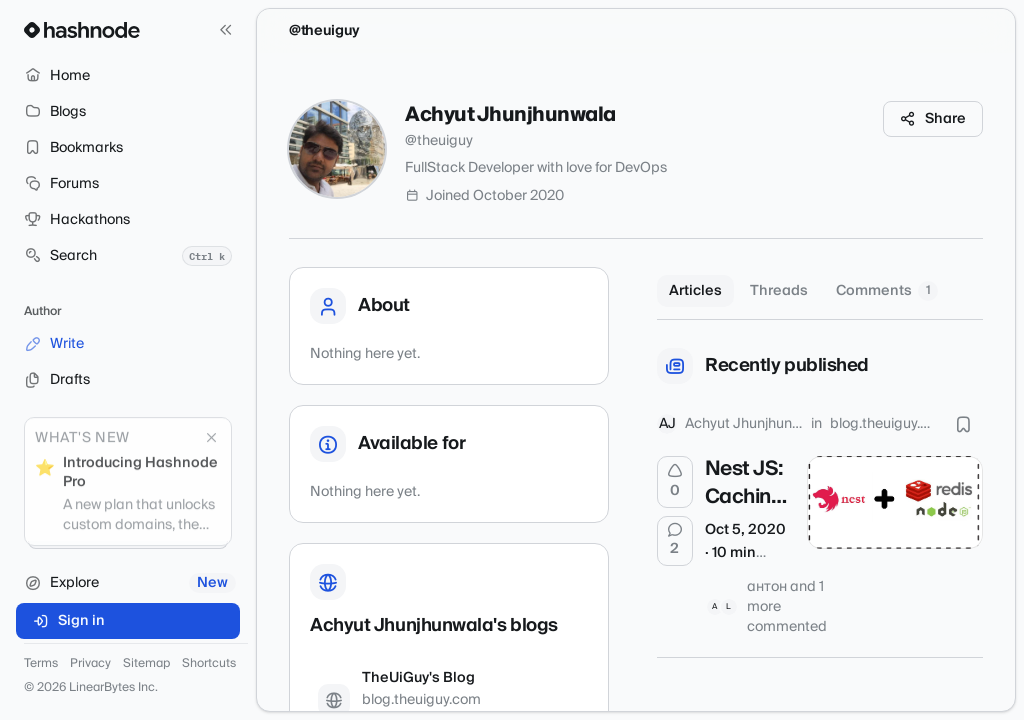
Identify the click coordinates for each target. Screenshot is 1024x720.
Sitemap (146, 664)
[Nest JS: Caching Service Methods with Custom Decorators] (895, 502)
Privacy (90, 664)
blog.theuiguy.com (882, 424)
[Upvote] (675, 482)
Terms (41, 664)
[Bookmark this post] (963, 424)
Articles (695, 291)
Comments (887, 291)
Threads (779, 291)
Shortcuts (209, 664)
